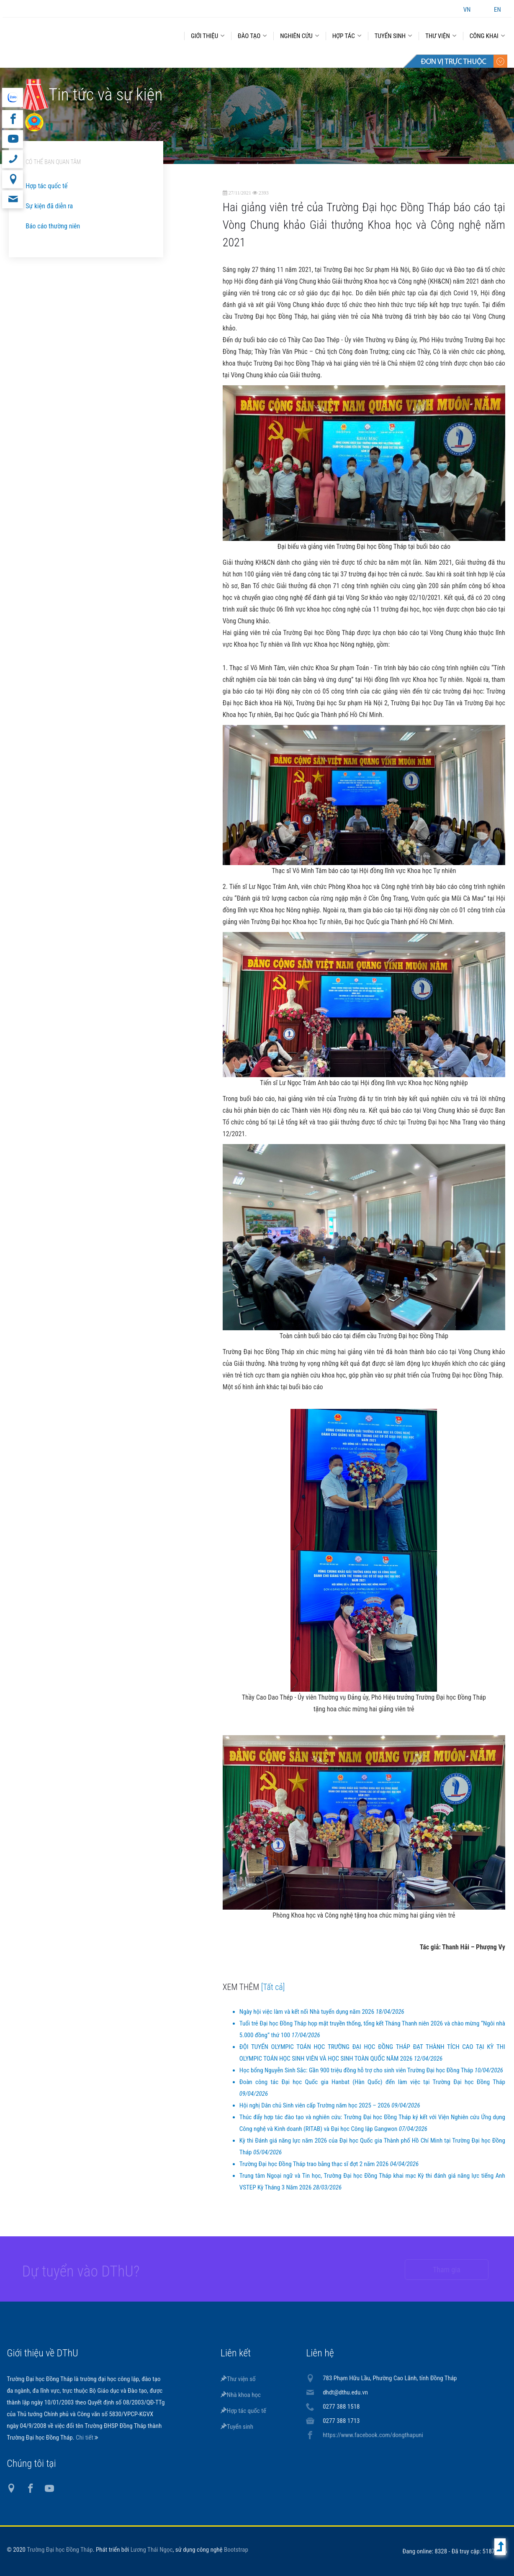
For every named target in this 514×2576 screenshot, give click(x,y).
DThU (84, 34)
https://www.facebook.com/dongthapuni (373, 2435)
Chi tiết (85, 2437)
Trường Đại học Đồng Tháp (60, 2549)
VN (467, 9)
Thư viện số (238, 2379)
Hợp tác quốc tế (46, 186)
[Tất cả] (273, 1987)
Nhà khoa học (241, 2395)
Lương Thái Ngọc (152, 2549)
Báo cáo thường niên (53, 226)
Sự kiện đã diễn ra (49, 206)
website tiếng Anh (12, 97)
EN (497, 9)
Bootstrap (236, 2549)
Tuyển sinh (237, 2426)
